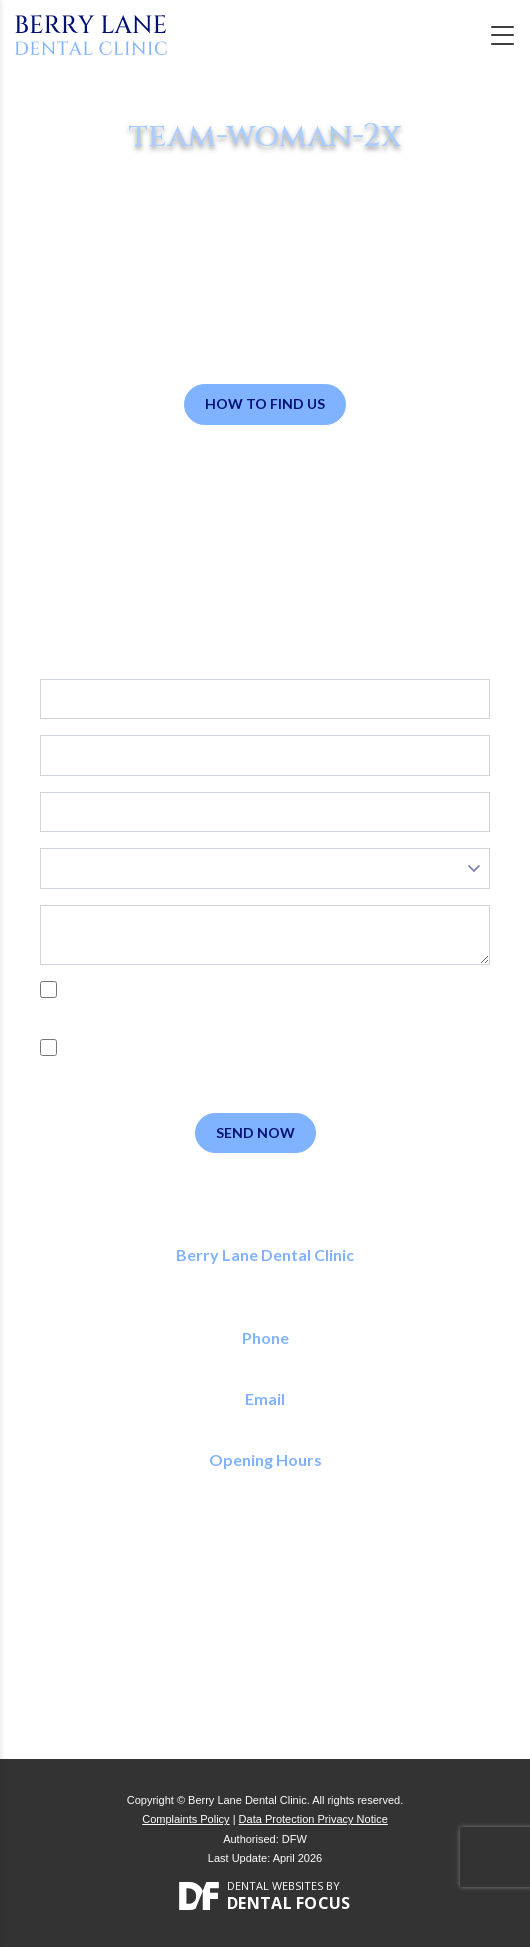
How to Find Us (265, 403)
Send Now (255, 1132)
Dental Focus (289, 1903)
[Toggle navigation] (502, 35)
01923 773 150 (265, 1360)
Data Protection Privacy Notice (313, 1819)
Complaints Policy (185, 1819)
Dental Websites (275, 1885)
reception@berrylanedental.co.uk (265, 1420)
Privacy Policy (135, 1012)
